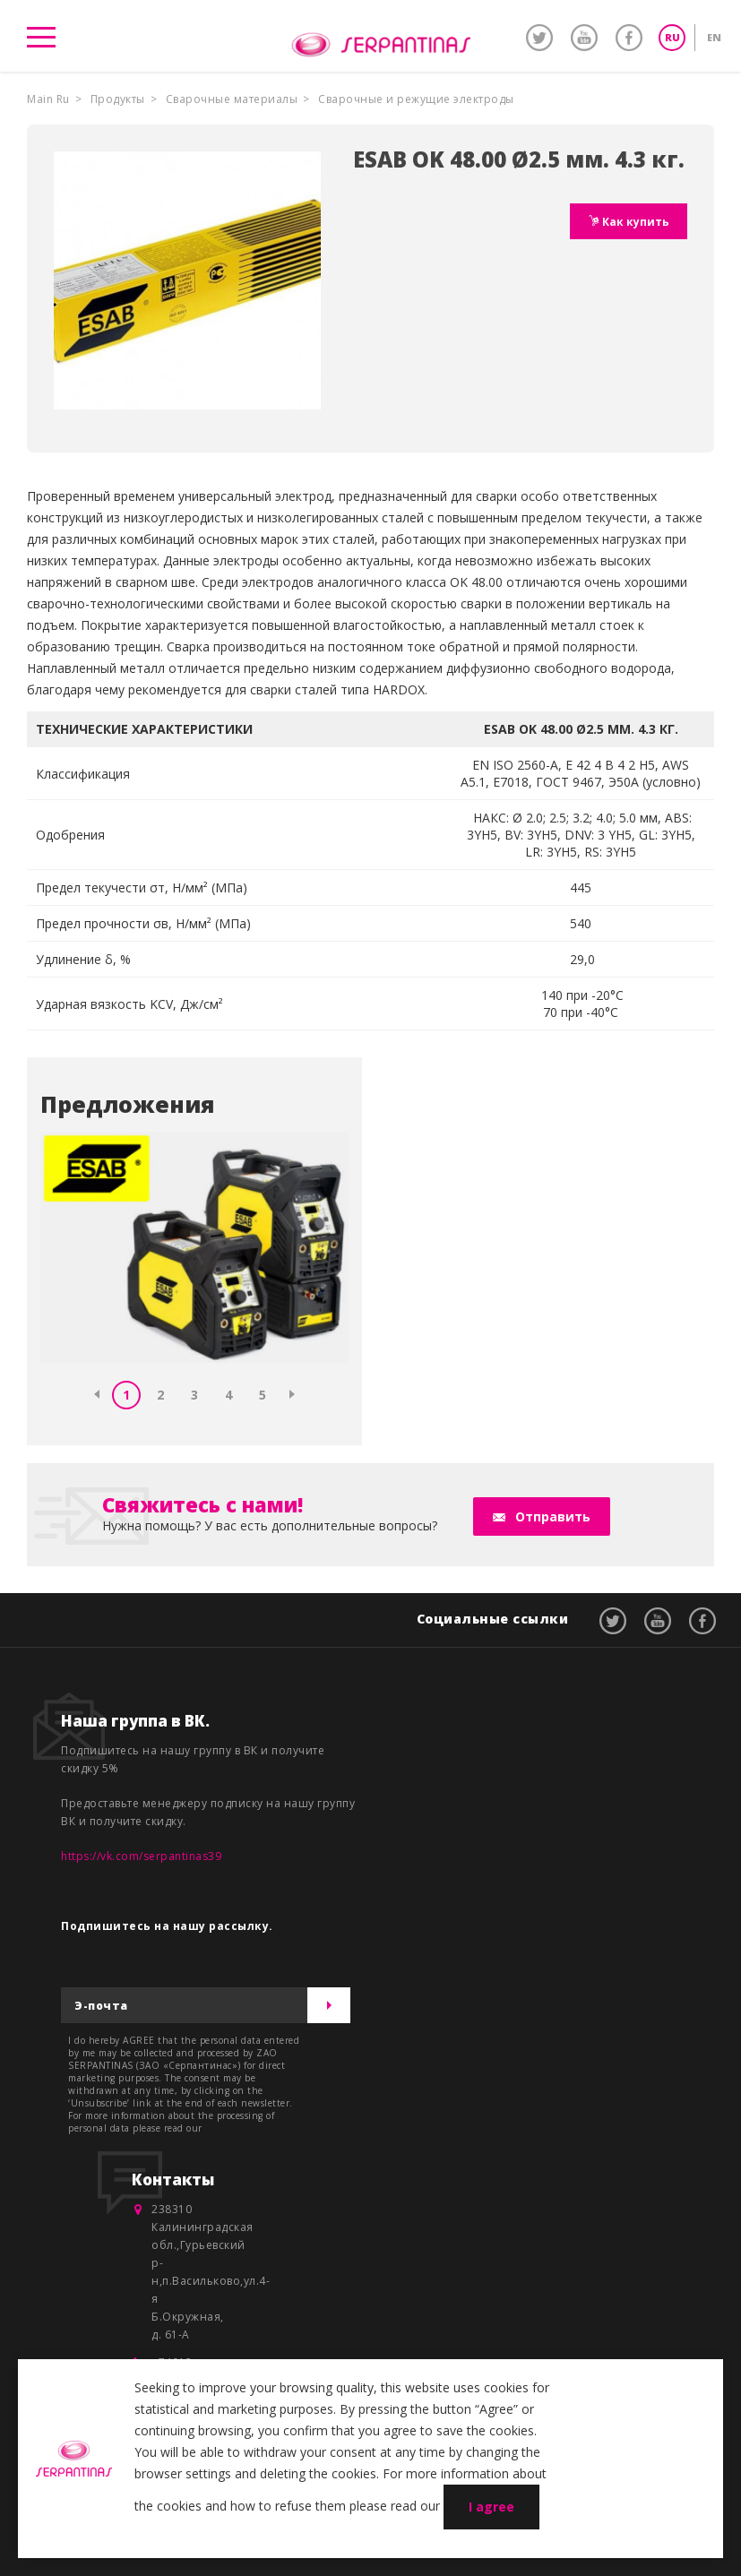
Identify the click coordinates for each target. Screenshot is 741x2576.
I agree (491, 2506)
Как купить (634, 221)
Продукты (117, 99)
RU (672, 37)
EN (714, 37)
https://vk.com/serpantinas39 (141, 1856)
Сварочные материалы (232, 99)
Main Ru (48, 99)
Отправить (552, 1516)
